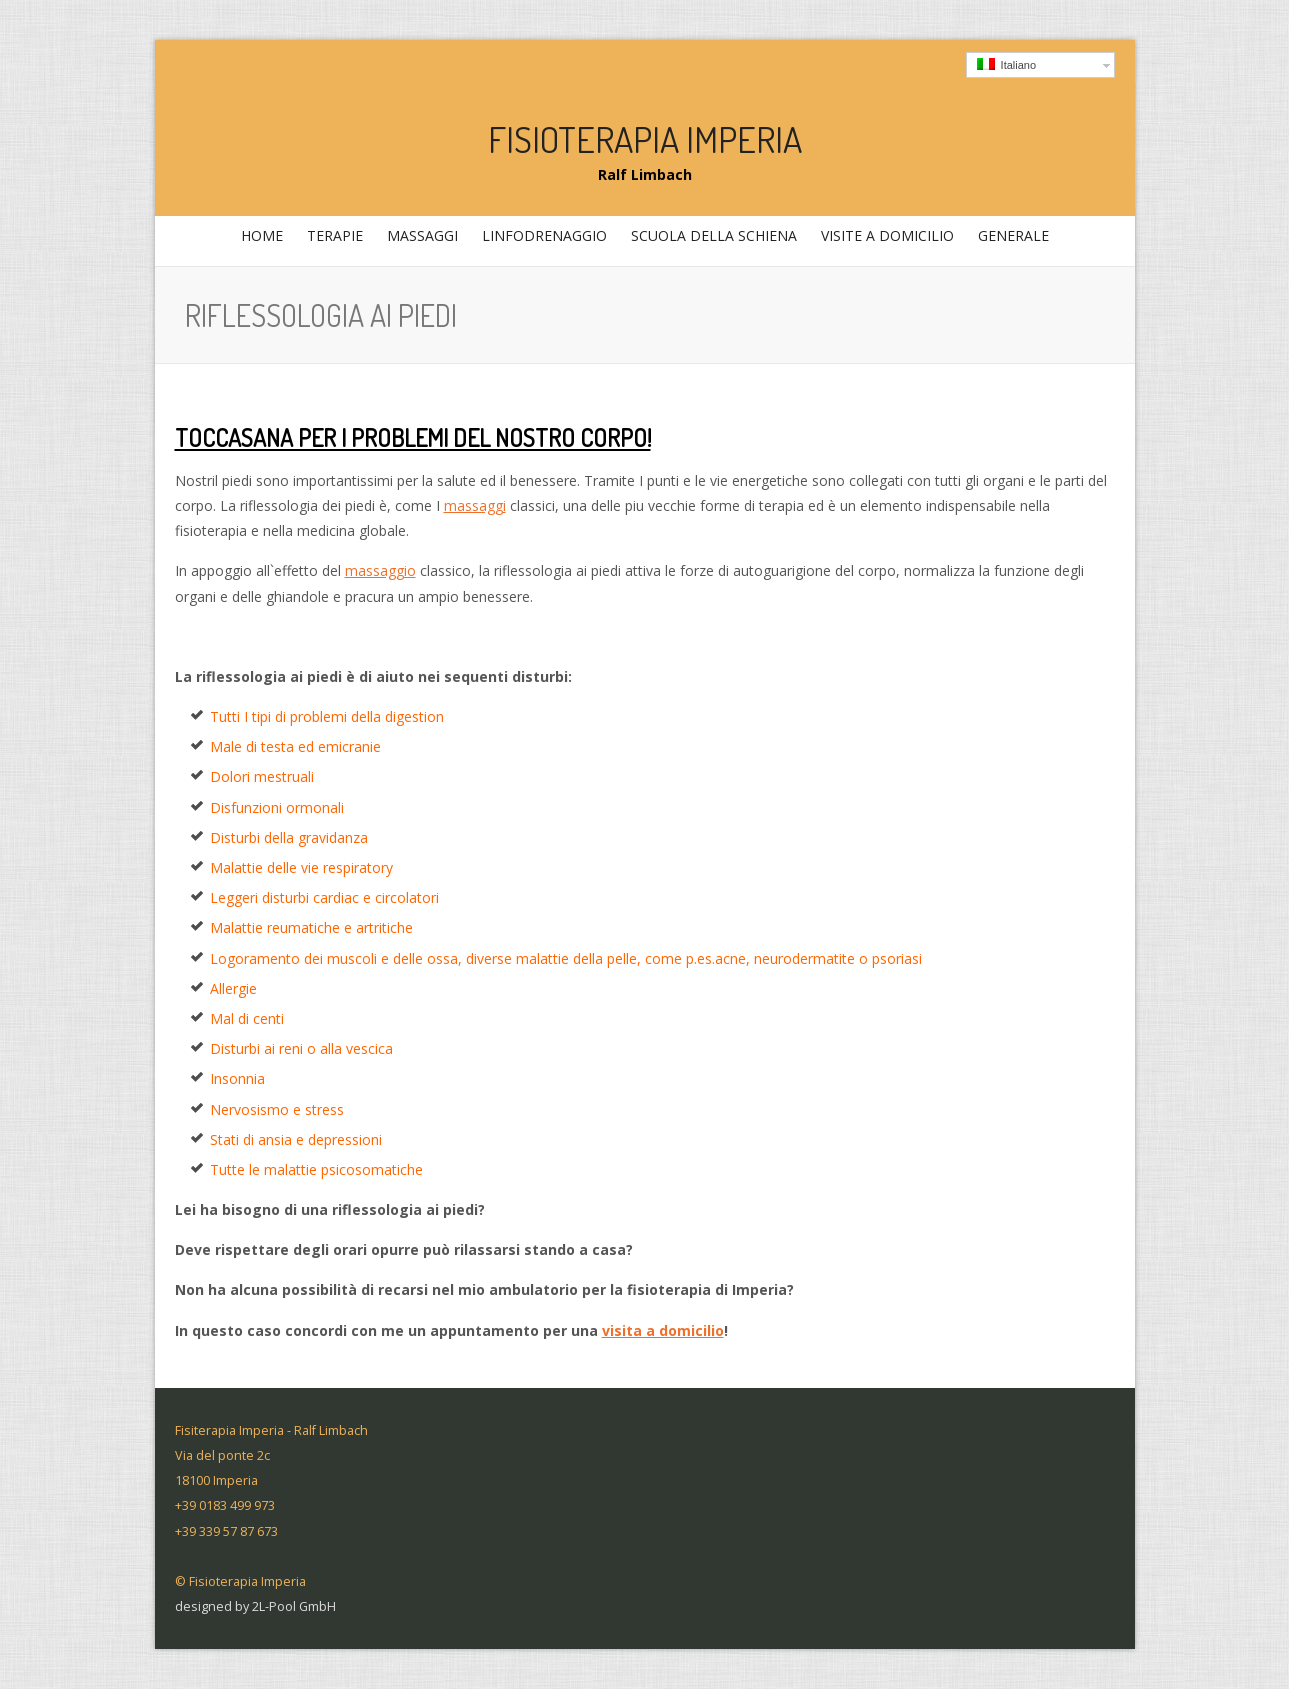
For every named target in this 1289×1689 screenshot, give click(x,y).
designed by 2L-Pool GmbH (255, 1606)
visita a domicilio (663, 1330)
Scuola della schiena (714, 235)
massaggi (420, 241)
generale (1011, 241)
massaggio (380, 570)
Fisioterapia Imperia (645, 139)
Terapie (332, 241)
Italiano (1007, 64)
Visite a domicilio (887, 235)
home (262, 235)
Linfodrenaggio (544, 235)
